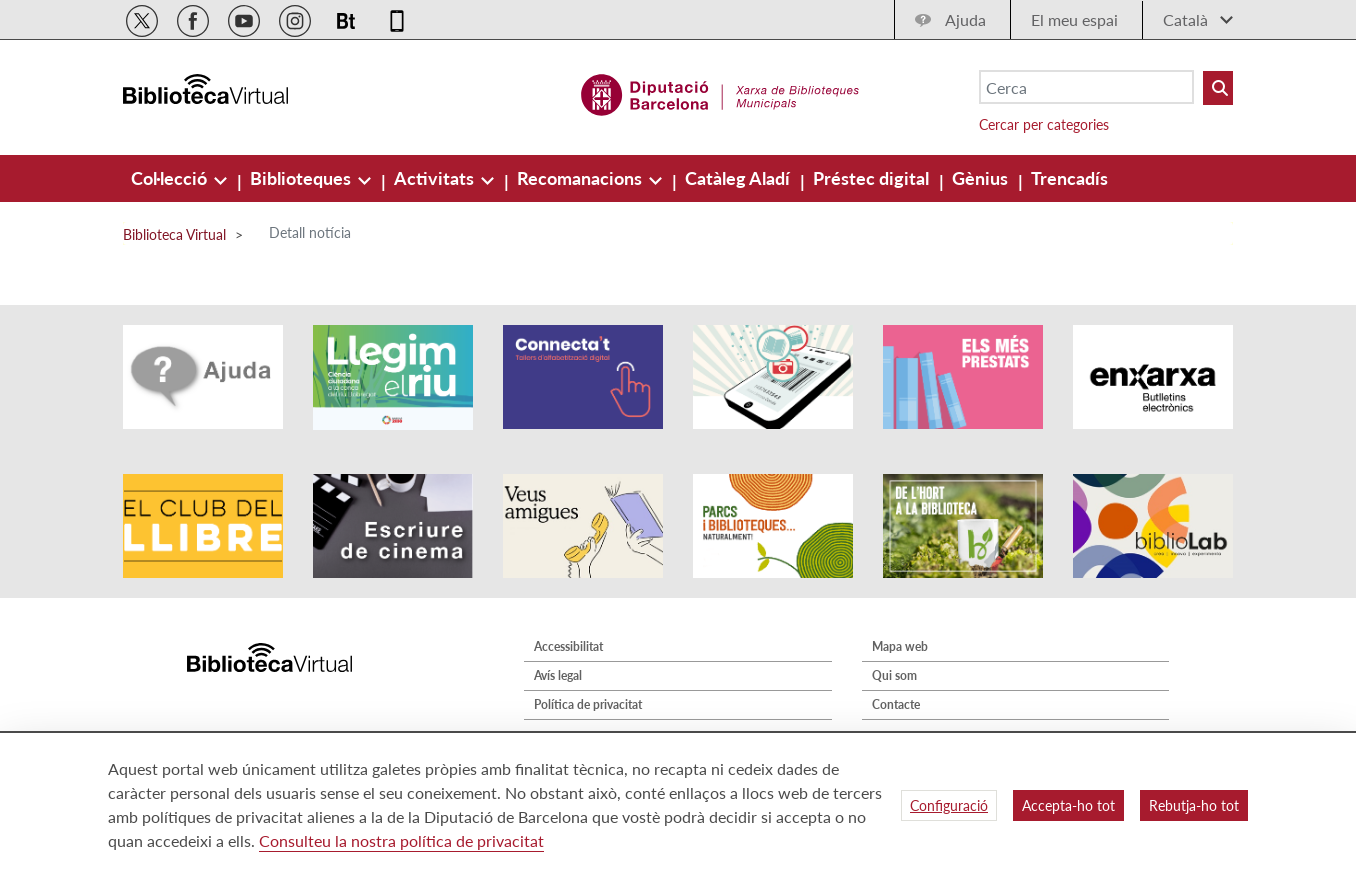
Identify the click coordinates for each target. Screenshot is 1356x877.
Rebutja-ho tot (1194, 805)
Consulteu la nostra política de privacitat (401, 840)
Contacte (896, 704)
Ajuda (965, 19)
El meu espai (1074, 19)
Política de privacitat (588, 704)
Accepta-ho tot (1068, 805)
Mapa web (900, 646)
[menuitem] (171, 178)
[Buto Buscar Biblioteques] (1218, 88)
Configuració (949, 805)
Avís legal (558, 675)
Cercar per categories (1044, 124)
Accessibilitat (568, 646)
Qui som (894, 675)
